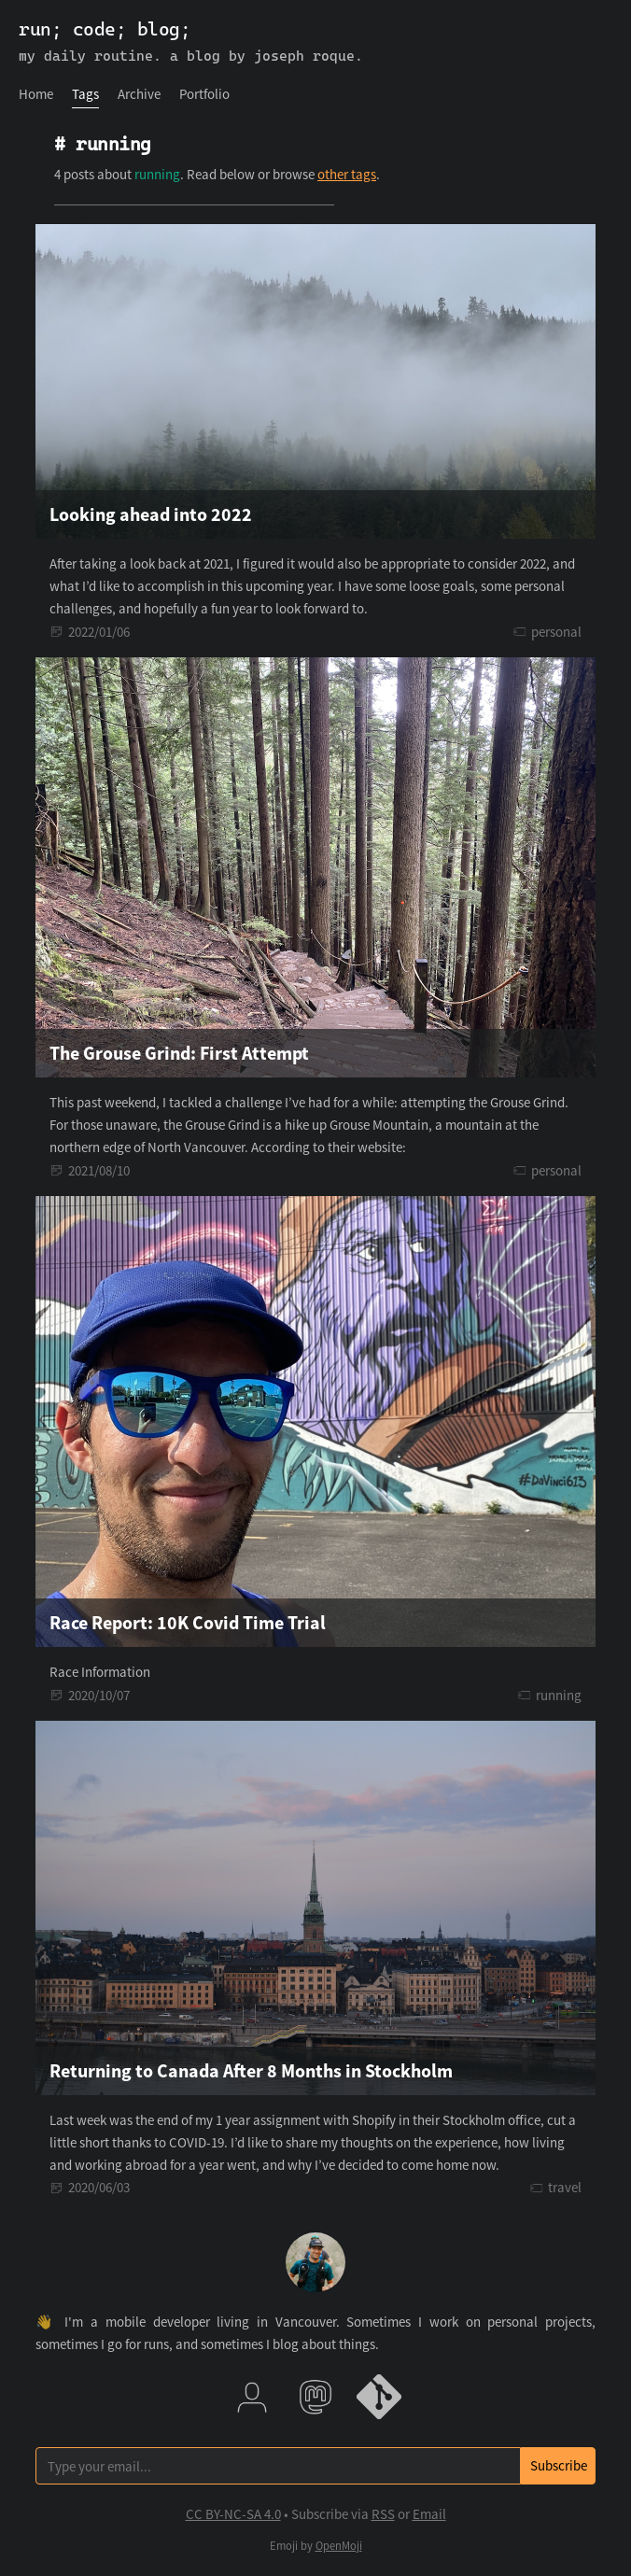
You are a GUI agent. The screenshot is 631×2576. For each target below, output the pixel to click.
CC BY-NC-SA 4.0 (233, 2514)
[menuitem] (36, 94)
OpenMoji (339, 2546)
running (559, 1695)
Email (429, 2514)
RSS (383, 2514)
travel (565, 2187)
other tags (346, 174)
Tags (85, 94)
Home (36, 94)
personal (556, 631)
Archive (139, 94)
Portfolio (204, 94)
